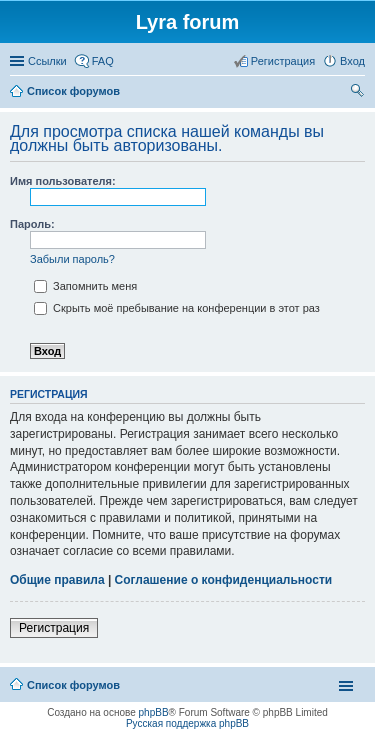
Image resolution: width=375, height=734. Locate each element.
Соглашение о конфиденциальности (224, 580)
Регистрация (54, 628)
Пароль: (32, 224)
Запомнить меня (85, 286)
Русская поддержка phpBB (187, 723)
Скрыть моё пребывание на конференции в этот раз (177, 308)
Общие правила (57, 580)
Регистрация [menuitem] (283, 61)
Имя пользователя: (63, 181)
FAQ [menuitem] (103, 61)
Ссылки (47, 61)
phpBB (154, 712)
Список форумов (73, 685)
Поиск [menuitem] (359, 93)
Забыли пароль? (72, 259)
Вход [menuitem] (352, 61)
